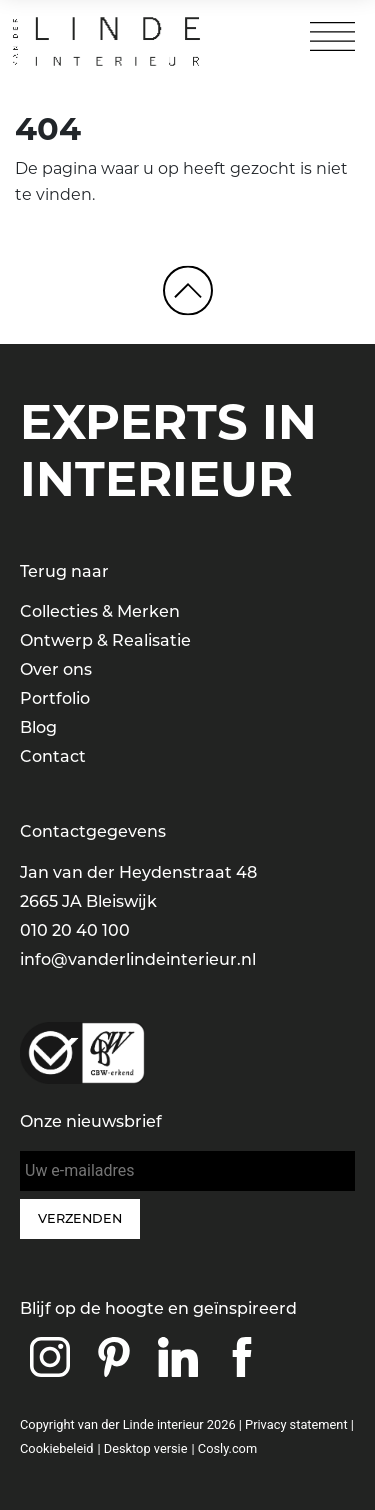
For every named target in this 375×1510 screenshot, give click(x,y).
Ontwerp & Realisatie (105, 640)
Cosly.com (227, 1448)
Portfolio (55, 698)
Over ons (56, 669)
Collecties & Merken (100, 611)
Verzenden (80, 1218)
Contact (53, 756)
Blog (38, 727)
